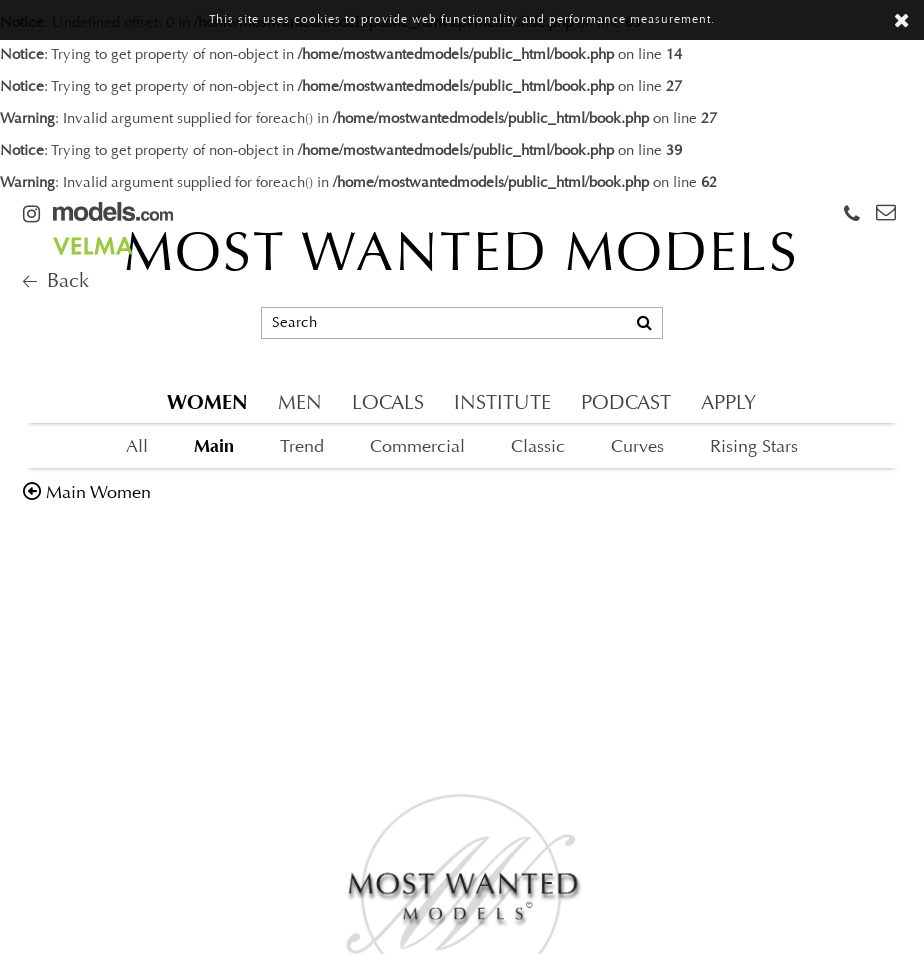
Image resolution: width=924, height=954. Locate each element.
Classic (538, 447)
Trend (302, 447)
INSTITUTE (502, 404)
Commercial (417, 447)
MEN (300, 404)
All (137, 447)
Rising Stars (754, 447)
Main (214, 446)
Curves (637, 447)
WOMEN (207, 402)
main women (98, 493)
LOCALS (388, 404)
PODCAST (626, 404)
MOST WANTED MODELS (461, 257)
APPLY (728, 404)
